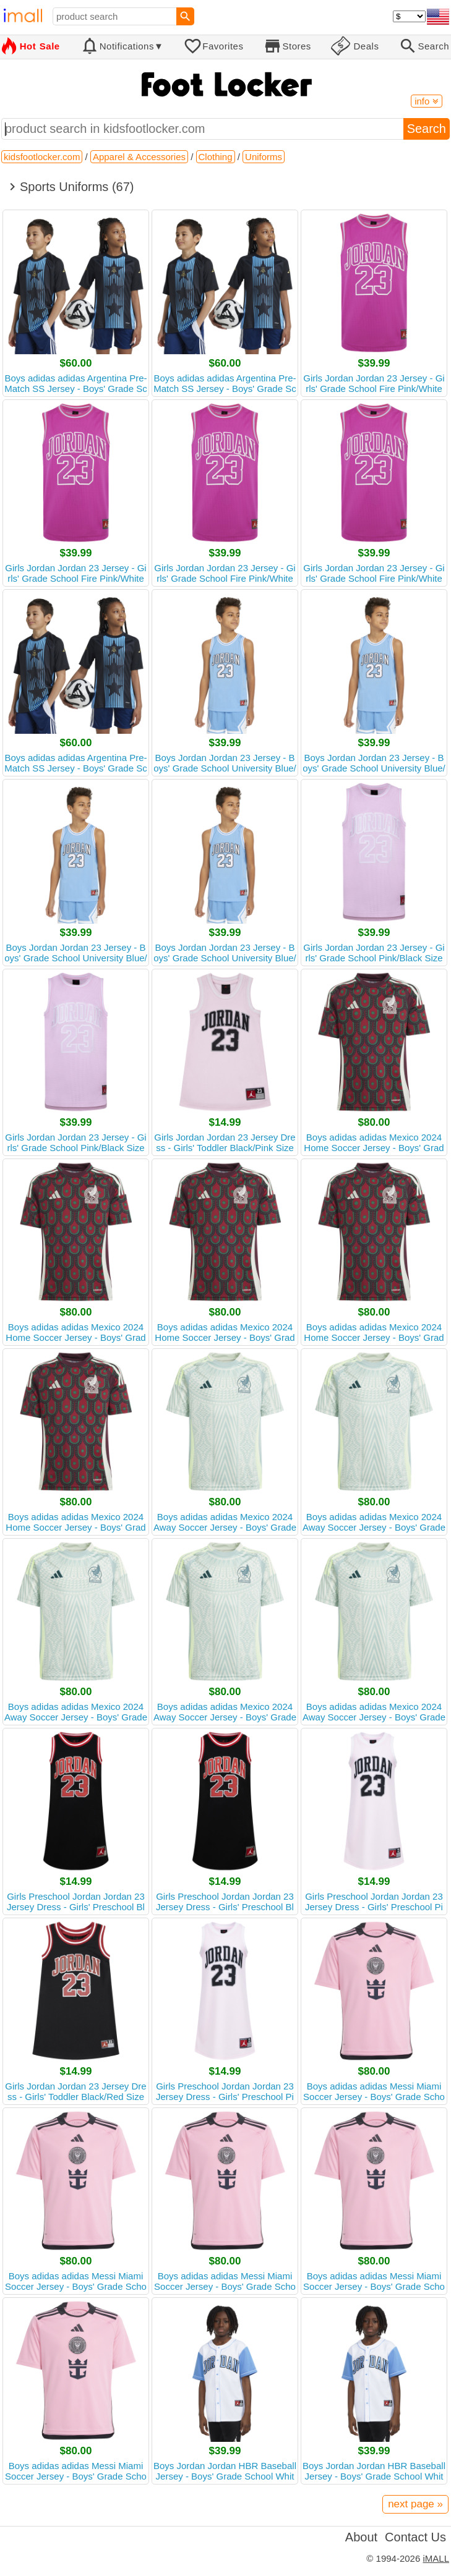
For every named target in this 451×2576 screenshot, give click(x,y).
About (361, 2537)
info (426, 101)
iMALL (436, 2558)
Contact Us (415, 2537)
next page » (415, 2504)
